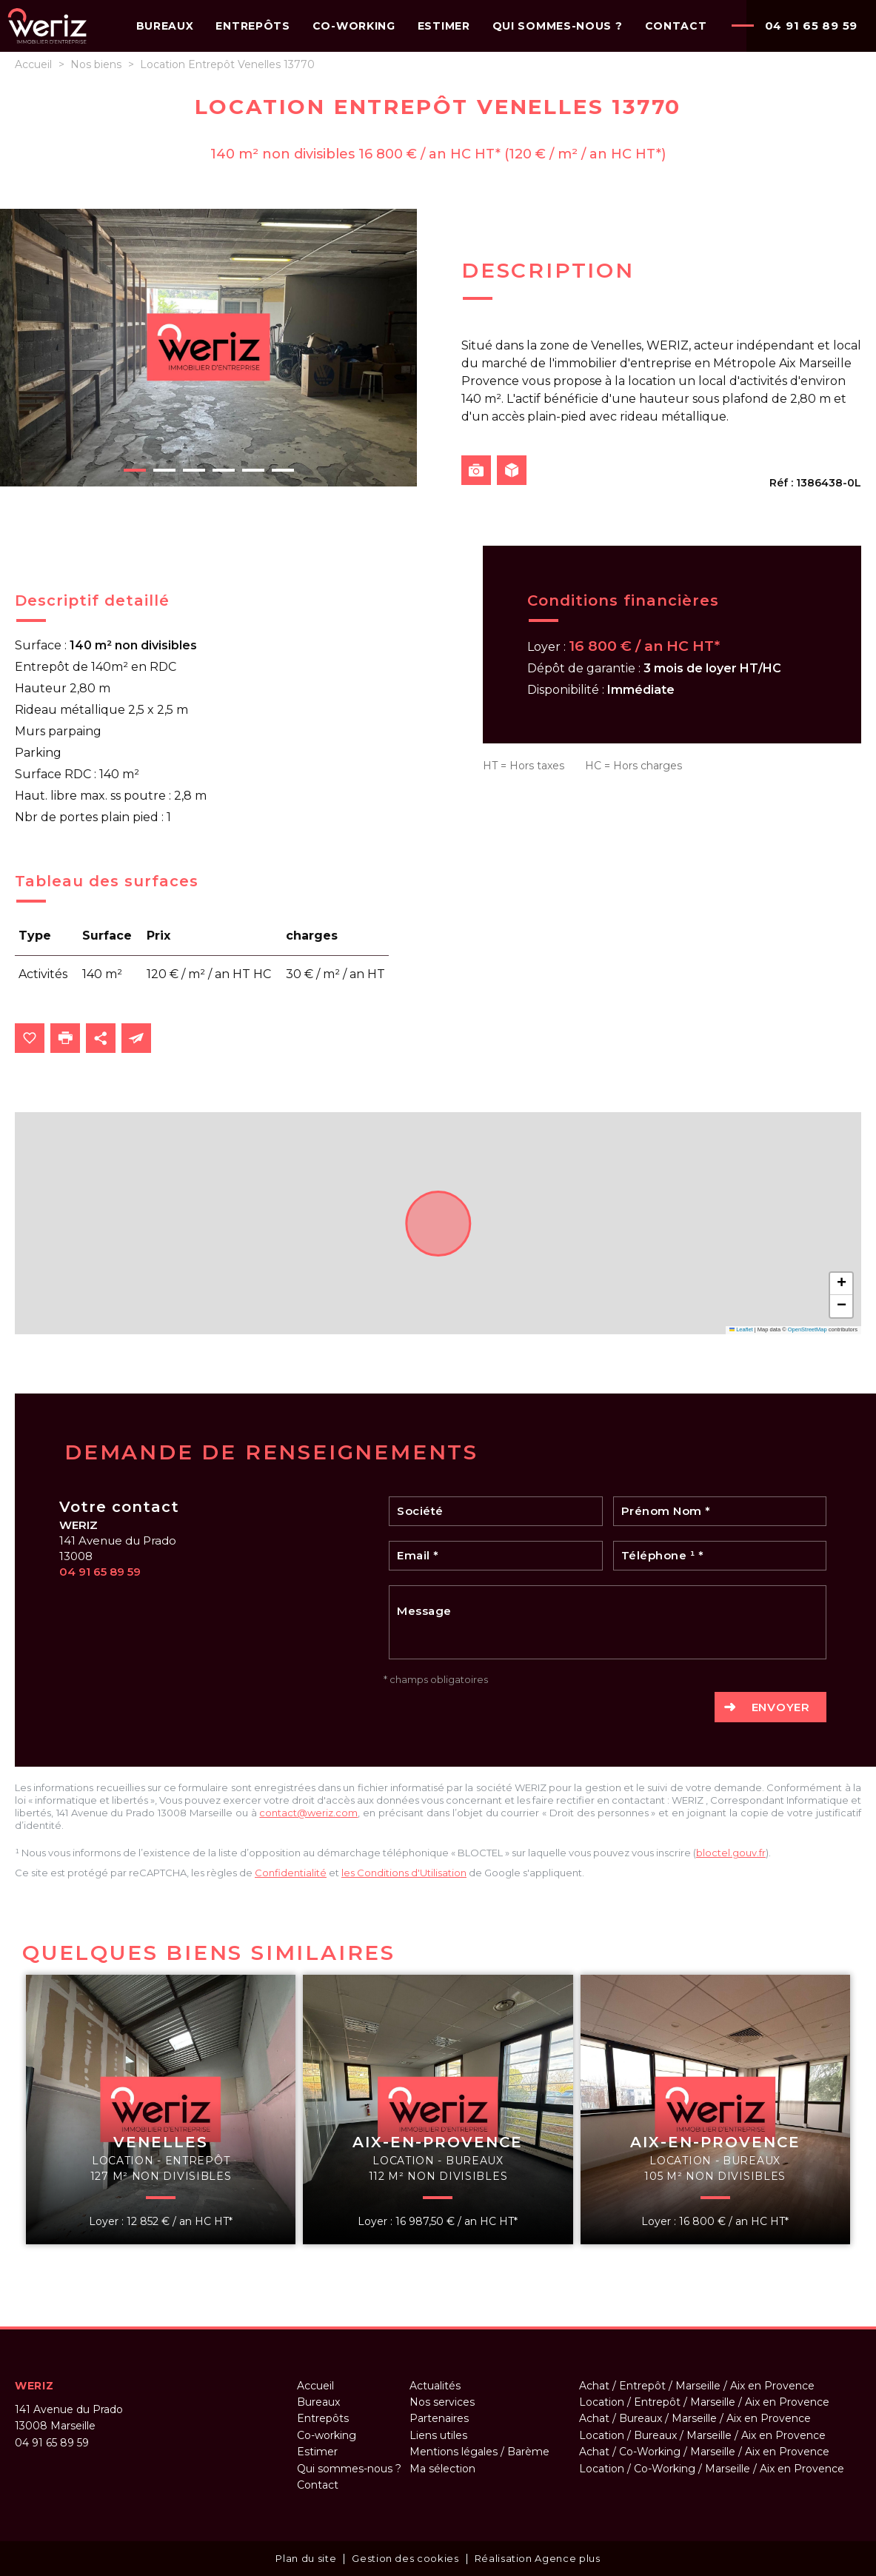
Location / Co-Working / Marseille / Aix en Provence (711, 2468)
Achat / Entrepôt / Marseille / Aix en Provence (697, 2385)
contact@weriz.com (308, 1813)
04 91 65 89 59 (811, 26)
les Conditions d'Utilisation (404, 1873)
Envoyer (781, 1707)
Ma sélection (442, 2468)
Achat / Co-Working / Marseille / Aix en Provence (704, 2451)
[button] (841, 1284)
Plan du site (305, 2558)
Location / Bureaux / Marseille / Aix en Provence (702, 2435)
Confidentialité (291, 1873)
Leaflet (741, 1329)
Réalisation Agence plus (538, 2558)
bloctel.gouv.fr (731, 1853)
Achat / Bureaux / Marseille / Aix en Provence (695, 2418)
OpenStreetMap (807, 1329)
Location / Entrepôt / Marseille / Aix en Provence (704, 2402)
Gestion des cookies (405, 2558)
